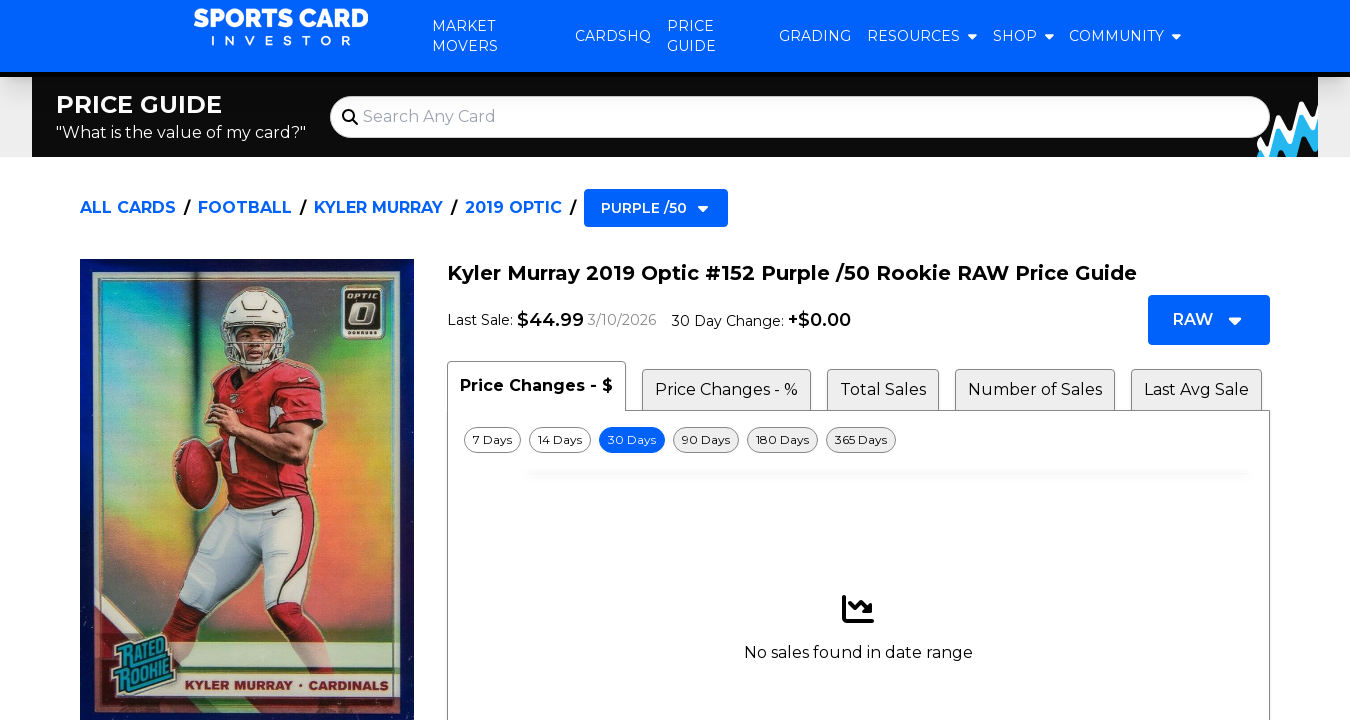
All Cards (128, 207)
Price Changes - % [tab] (726, 389)
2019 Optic (513, 207)
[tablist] (858, 386)
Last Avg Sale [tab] (1196, 389)
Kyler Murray (378, 207)
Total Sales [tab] (883, 389)
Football (245, 207)
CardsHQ (613, 36)
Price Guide (691, 36)
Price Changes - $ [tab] (536, 385)
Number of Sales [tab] (1035, 389)
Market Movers (465, 36)
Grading (815, 36)
